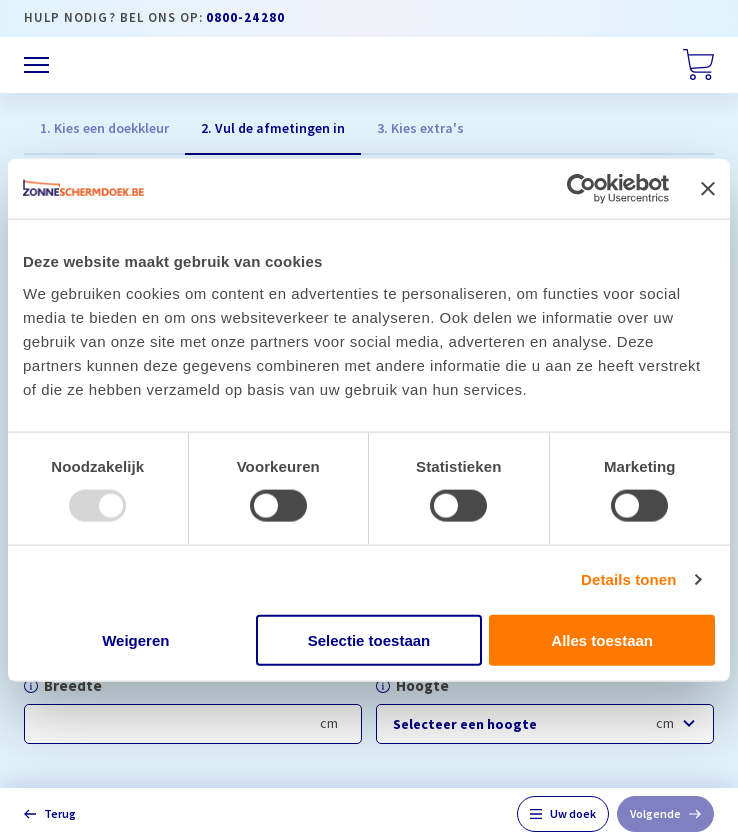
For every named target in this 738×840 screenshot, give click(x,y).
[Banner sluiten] (708, 189)
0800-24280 (245, 17)
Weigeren (135, 639)
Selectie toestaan (369, 639)
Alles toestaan (602, 639)
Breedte (73, 685)
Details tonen (628, 579)
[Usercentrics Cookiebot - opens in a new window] (581, 189)
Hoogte (422, 685)
